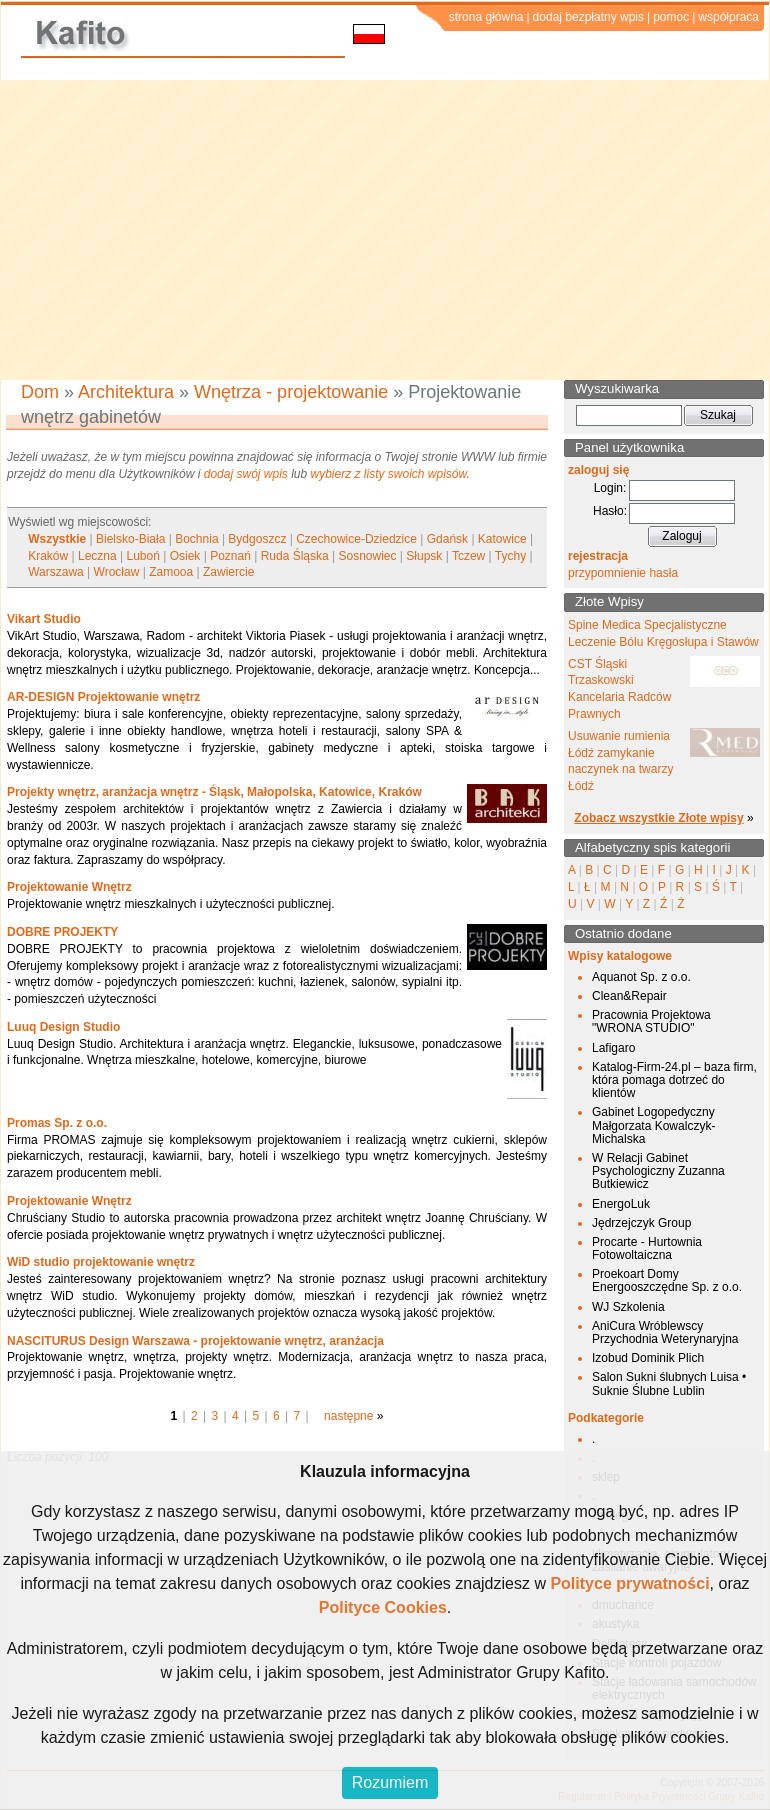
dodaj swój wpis (246, 474)
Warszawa (56, 572)
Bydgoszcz (257, 539)
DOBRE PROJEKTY (62, 932)
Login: (610, 488)
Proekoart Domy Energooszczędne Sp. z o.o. (667, 1280)
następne (348, 1416)
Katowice (502, 539)
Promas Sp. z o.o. (57, 1123)
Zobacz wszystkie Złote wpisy (658, 818)
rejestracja (598, 556)
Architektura (126, 392)
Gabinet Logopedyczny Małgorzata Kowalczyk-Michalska (653, 1125)
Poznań (230, 556)
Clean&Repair (629, 996)
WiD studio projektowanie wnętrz (101, 1262)
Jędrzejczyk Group (641, 1223)
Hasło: (610, 511)
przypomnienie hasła (623, 573)
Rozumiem (390, 1782)
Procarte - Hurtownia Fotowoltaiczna (647, 1248)
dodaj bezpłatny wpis (588, 17)
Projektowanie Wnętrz (69, 887)
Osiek (185, 556)
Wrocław (117, 572)
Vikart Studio (44, 619)
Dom (40, 392)
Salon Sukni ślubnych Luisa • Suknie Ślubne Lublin (669, 1383)
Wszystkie (57, 539)
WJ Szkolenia (628, 1307)
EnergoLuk (621, 1204)
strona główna (486, 17)
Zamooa (171, 572)
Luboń (143, 556)
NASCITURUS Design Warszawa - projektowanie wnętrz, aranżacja (195, 1341)
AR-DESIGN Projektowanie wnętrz (103, 697)
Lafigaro (613, 1048)
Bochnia (196, 539)
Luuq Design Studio (63, 1027)
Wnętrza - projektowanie (291, 392)
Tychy (510, 556)
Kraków (48, 556)
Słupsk (424, 556)
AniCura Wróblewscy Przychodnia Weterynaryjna (665, 1332)
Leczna (97, 556)
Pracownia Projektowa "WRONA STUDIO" (651, 1021)
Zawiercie (228, 572)
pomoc (671, 17)
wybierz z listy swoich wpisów (389, 474)
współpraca (728, 17)
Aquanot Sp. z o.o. (641, 977)
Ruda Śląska (295, 556)
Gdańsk (447, 539)
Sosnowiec (368, 556)
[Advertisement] (385, 230)
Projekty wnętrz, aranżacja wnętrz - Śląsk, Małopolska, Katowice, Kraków (214, 792)
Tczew (468, 556)
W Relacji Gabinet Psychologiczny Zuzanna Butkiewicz (658, 1171)
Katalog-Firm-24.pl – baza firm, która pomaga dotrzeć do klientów (674, 1080)
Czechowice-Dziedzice (356, 539)
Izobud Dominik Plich (648, 1358)
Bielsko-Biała (130, 539)
